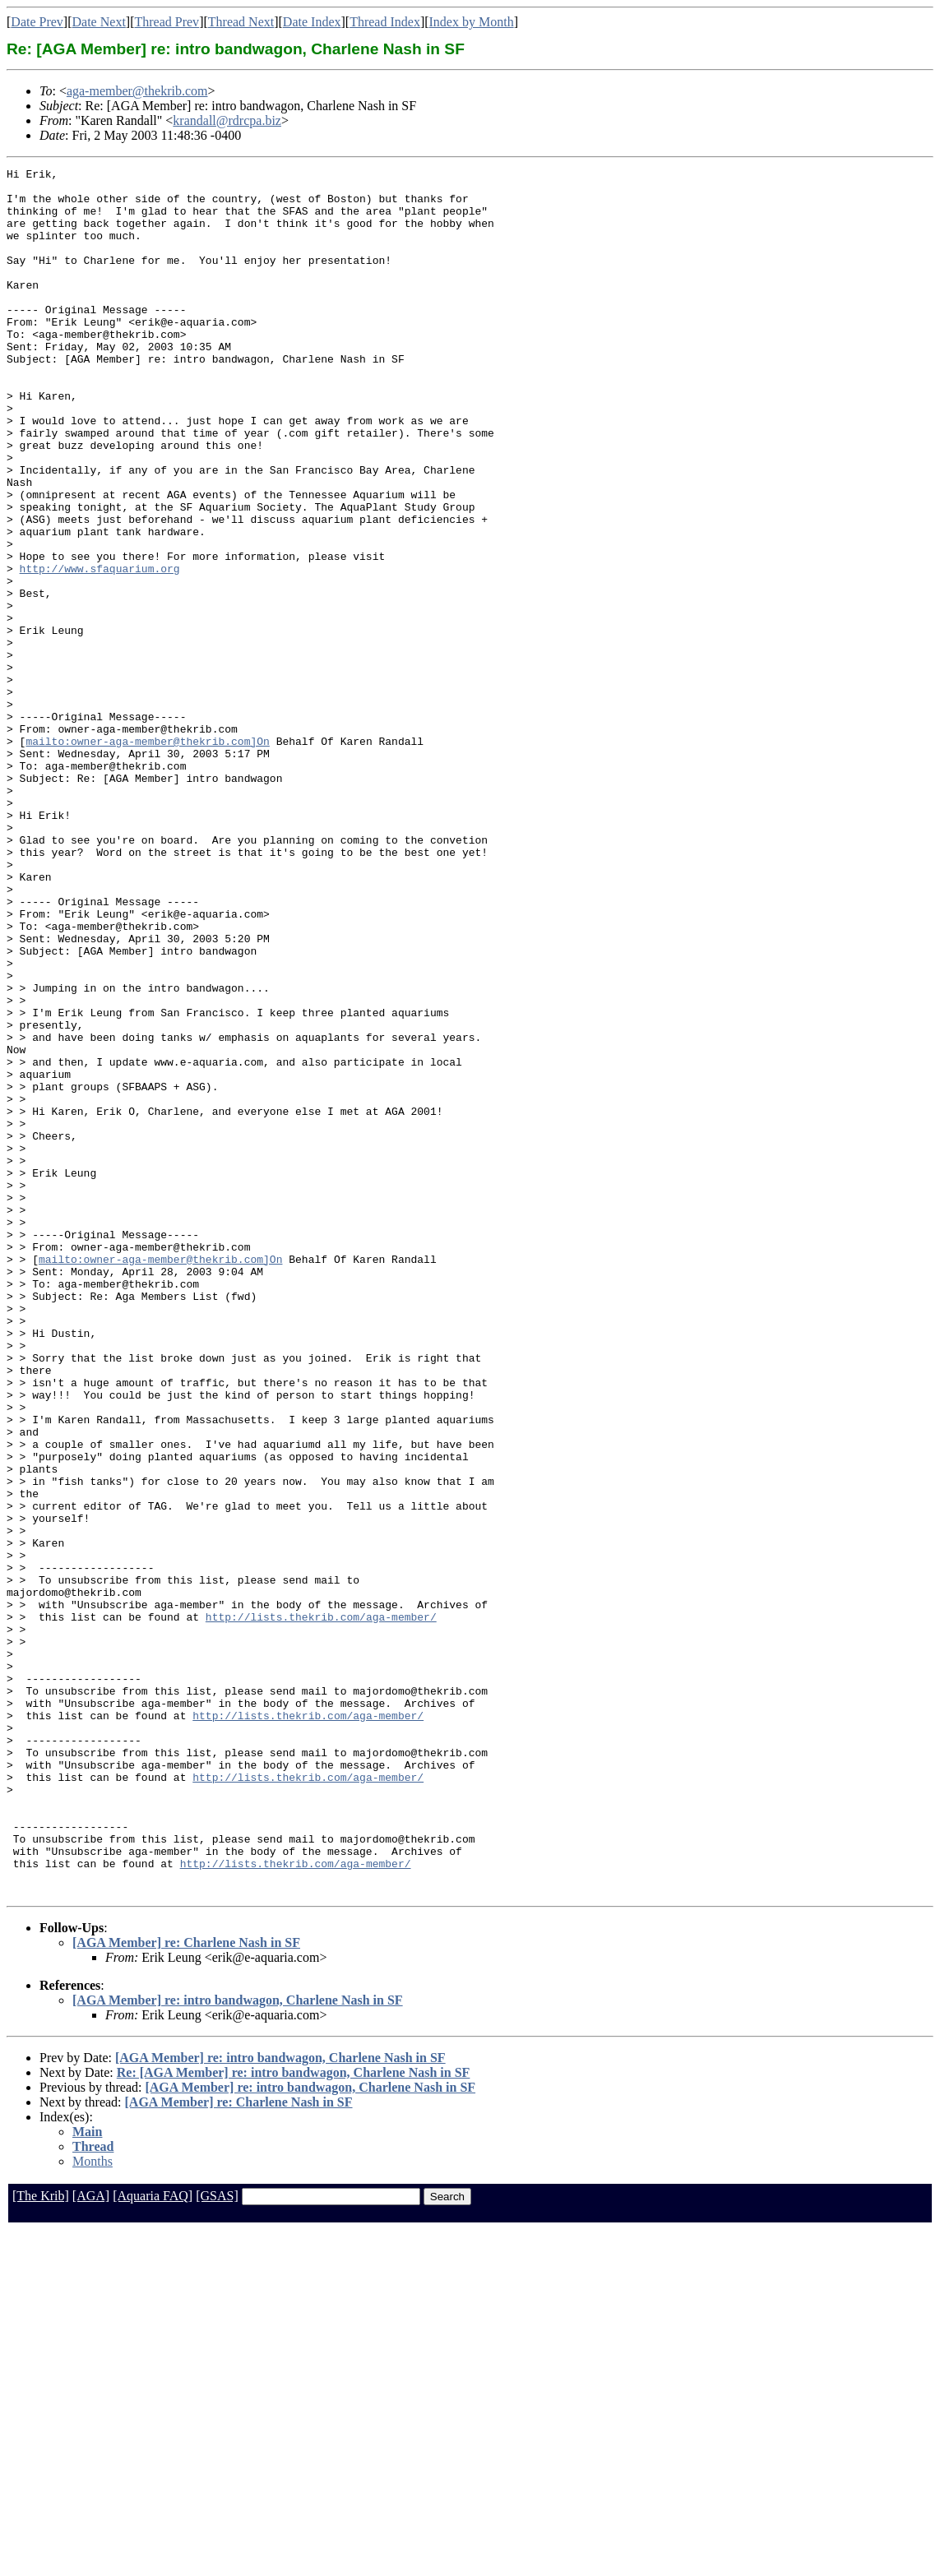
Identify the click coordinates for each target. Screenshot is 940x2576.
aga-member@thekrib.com (137, 91)
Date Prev (37, 22)
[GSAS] (217, 2541)
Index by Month (471, 22)
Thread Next (241, 22)
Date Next (99, 22)
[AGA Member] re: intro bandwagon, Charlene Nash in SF (237, 2345)
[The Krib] (40, 2541)
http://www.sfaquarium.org (100, 649)
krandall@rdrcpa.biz (227, 120)
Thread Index (385, 22)
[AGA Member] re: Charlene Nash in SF (186, 2288)
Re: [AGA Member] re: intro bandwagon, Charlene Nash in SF (293, 2418)
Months (92, 2507)
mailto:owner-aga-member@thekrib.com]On (147, 856)
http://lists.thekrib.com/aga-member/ (321, 1907)
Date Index (312, 22)
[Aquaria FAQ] (152, 2541)
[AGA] (90, 2541)
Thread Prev (166, 22)
